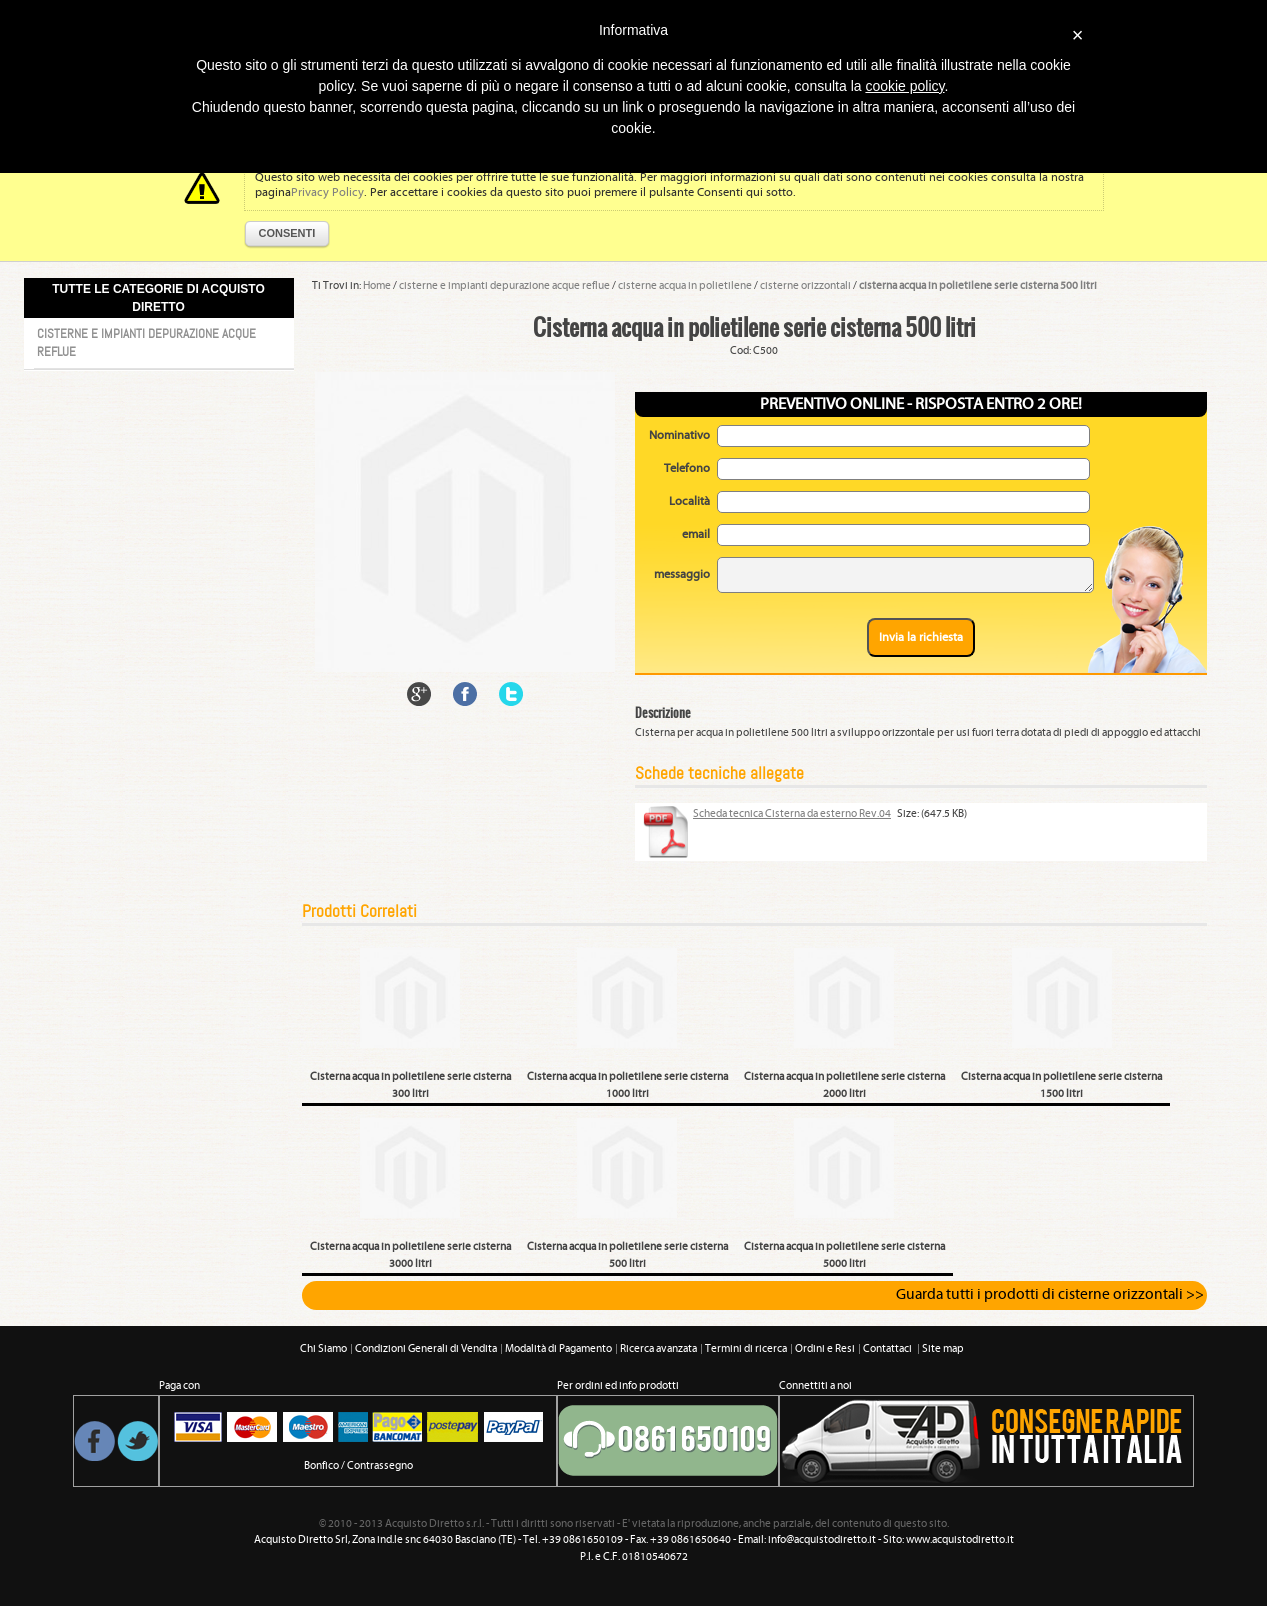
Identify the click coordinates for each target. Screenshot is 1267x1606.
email (696, 534)
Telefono (687, 468)
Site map (943, 1349)
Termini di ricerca (746, 1349)
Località (689, 501)
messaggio (682, 574)
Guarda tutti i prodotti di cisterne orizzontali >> (1050, 1295)
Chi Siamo (323, 1349)
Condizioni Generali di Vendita (426, 1349)
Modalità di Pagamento (558, 1349)
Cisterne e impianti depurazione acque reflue (146, 342)
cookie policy (904, 86)
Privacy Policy (327, 192)
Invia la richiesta (921, 637)
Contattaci (888, 1349)
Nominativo (679, 435)
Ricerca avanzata (658, 1349)
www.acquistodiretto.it (960, 1540)
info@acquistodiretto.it (822, 1540)
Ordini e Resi (825, 1349)
